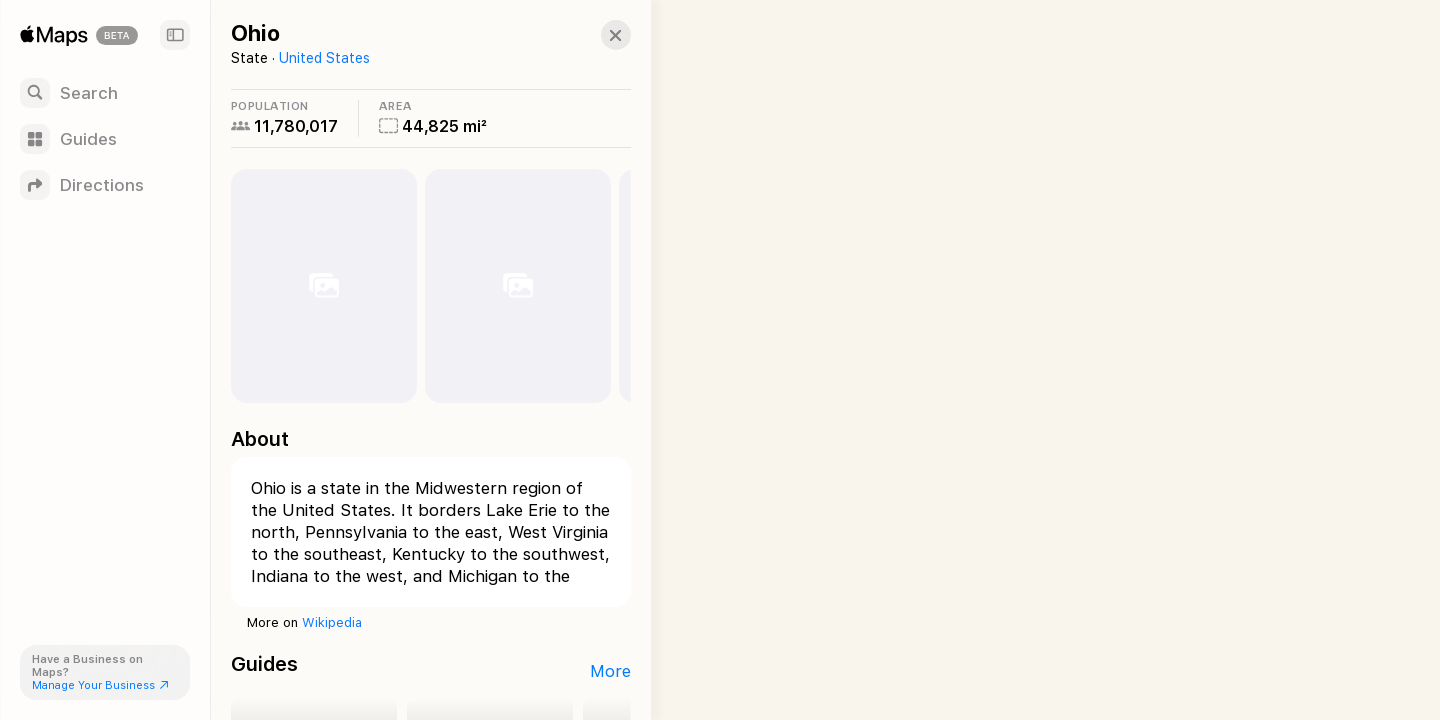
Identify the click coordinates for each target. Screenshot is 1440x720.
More (590, 671)
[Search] (105, 93)
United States (324, 58)
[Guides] (105, 139)
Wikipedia (332, 622)
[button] (596, 35)
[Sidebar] (175, 35)
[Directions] (105, 185)
